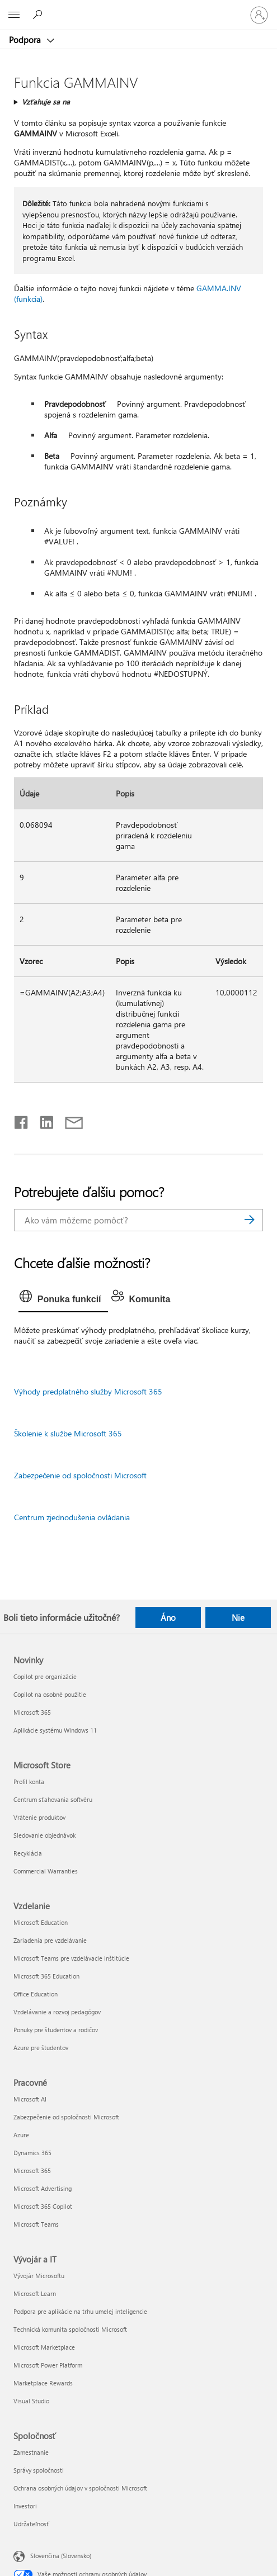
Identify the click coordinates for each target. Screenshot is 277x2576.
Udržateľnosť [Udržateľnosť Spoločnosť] (31, 2524)
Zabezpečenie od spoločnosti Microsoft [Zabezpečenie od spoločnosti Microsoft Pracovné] (66, 2117)
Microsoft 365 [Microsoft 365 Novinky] (32, 1712)
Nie (238, 1617)
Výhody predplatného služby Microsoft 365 (88, 1391)
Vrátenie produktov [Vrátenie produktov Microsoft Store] (39, 1817)
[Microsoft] (138, 8)
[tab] (63, 1299)
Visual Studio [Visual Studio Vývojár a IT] (31, 2401)
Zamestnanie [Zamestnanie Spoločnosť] (31, 2452)
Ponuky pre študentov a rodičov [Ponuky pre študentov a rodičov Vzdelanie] (55, 2029)
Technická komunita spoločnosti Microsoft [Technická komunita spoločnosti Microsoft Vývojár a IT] (70, 2329)
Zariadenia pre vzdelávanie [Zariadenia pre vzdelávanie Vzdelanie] (50, 1940)
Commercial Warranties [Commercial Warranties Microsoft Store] (45, 1871)
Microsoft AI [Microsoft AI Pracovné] (29, 2099)
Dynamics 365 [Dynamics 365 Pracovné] (32, 2152)
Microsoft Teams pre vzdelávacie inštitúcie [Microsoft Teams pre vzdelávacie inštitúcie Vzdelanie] (71, 1958)
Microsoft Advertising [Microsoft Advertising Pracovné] (42, 2188)
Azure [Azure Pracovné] (21, 2135)
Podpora (26, 39)
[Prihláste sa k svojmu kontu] (259, 15)
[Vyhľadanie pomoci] (39, 14)
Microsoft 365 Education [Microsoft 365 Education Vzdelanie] (46, 1976)
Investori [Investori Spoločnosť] (25, 2506)
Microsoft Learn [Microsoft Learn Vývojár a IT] (34, 2293)
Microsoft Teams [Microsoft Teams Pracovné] (36, 2224)
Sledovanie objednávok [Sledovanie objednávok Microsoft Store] (44, 1835)
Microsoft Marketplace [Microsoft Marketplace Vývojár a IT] (44, 2347)
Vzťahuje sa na (46, 101)
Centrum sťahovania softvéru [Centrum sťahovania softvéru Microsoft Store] (52, 1799)
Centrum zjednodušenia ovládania (72, 1517)
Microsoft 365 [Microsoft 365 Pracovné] (32, 2170)
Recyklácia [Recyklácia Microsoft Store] (27, 1853)
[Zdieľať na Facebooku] (22, 1120)
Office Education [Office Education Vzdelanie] (35, 1994)
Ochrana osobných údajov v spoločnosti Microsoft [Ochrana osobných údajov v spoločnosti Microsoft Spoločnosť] (80, 2488)
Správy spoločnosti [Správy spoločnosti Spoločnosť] (38, 2470)
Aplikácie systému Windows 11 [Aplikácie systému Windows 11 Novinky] (55, 1730)
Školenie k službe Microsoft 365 (68, 1433)
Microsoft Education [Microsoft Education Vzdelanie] (40, 1922)
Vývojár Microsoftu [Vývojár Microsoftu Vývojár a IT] (38, 2275)
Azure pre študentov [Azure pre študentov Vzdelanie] (40, 2047)
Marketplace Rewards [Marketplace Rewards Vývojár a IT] (43, 2383)
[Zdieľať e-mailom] (69, 1120)
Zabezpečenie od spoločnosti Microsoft (80, 1475)
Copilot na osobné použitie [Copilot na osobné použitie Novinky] (49, 1694)
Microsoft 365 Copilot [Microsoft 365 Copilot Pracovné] (42, 2206)
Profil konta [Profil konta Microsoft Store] (28, 1781)
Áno (168, 1617)
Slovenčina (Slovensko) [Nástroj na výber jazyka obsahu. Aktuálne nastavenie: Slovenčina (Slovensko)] (60, 2555)
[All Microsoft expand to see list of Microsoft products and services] (14, 15)
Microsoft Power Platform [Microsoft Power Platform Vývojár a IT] (47, 2365)
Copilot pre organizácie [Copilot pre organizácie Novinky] (45, 1676)
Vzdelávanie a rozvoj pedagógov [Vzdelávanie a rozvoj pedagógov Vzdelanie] (57, 2012)
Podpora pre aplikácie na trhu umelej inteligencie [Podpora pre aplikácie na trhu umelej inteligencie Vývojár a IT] (80, 2311)
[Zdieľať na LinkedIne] (42, 1120)
